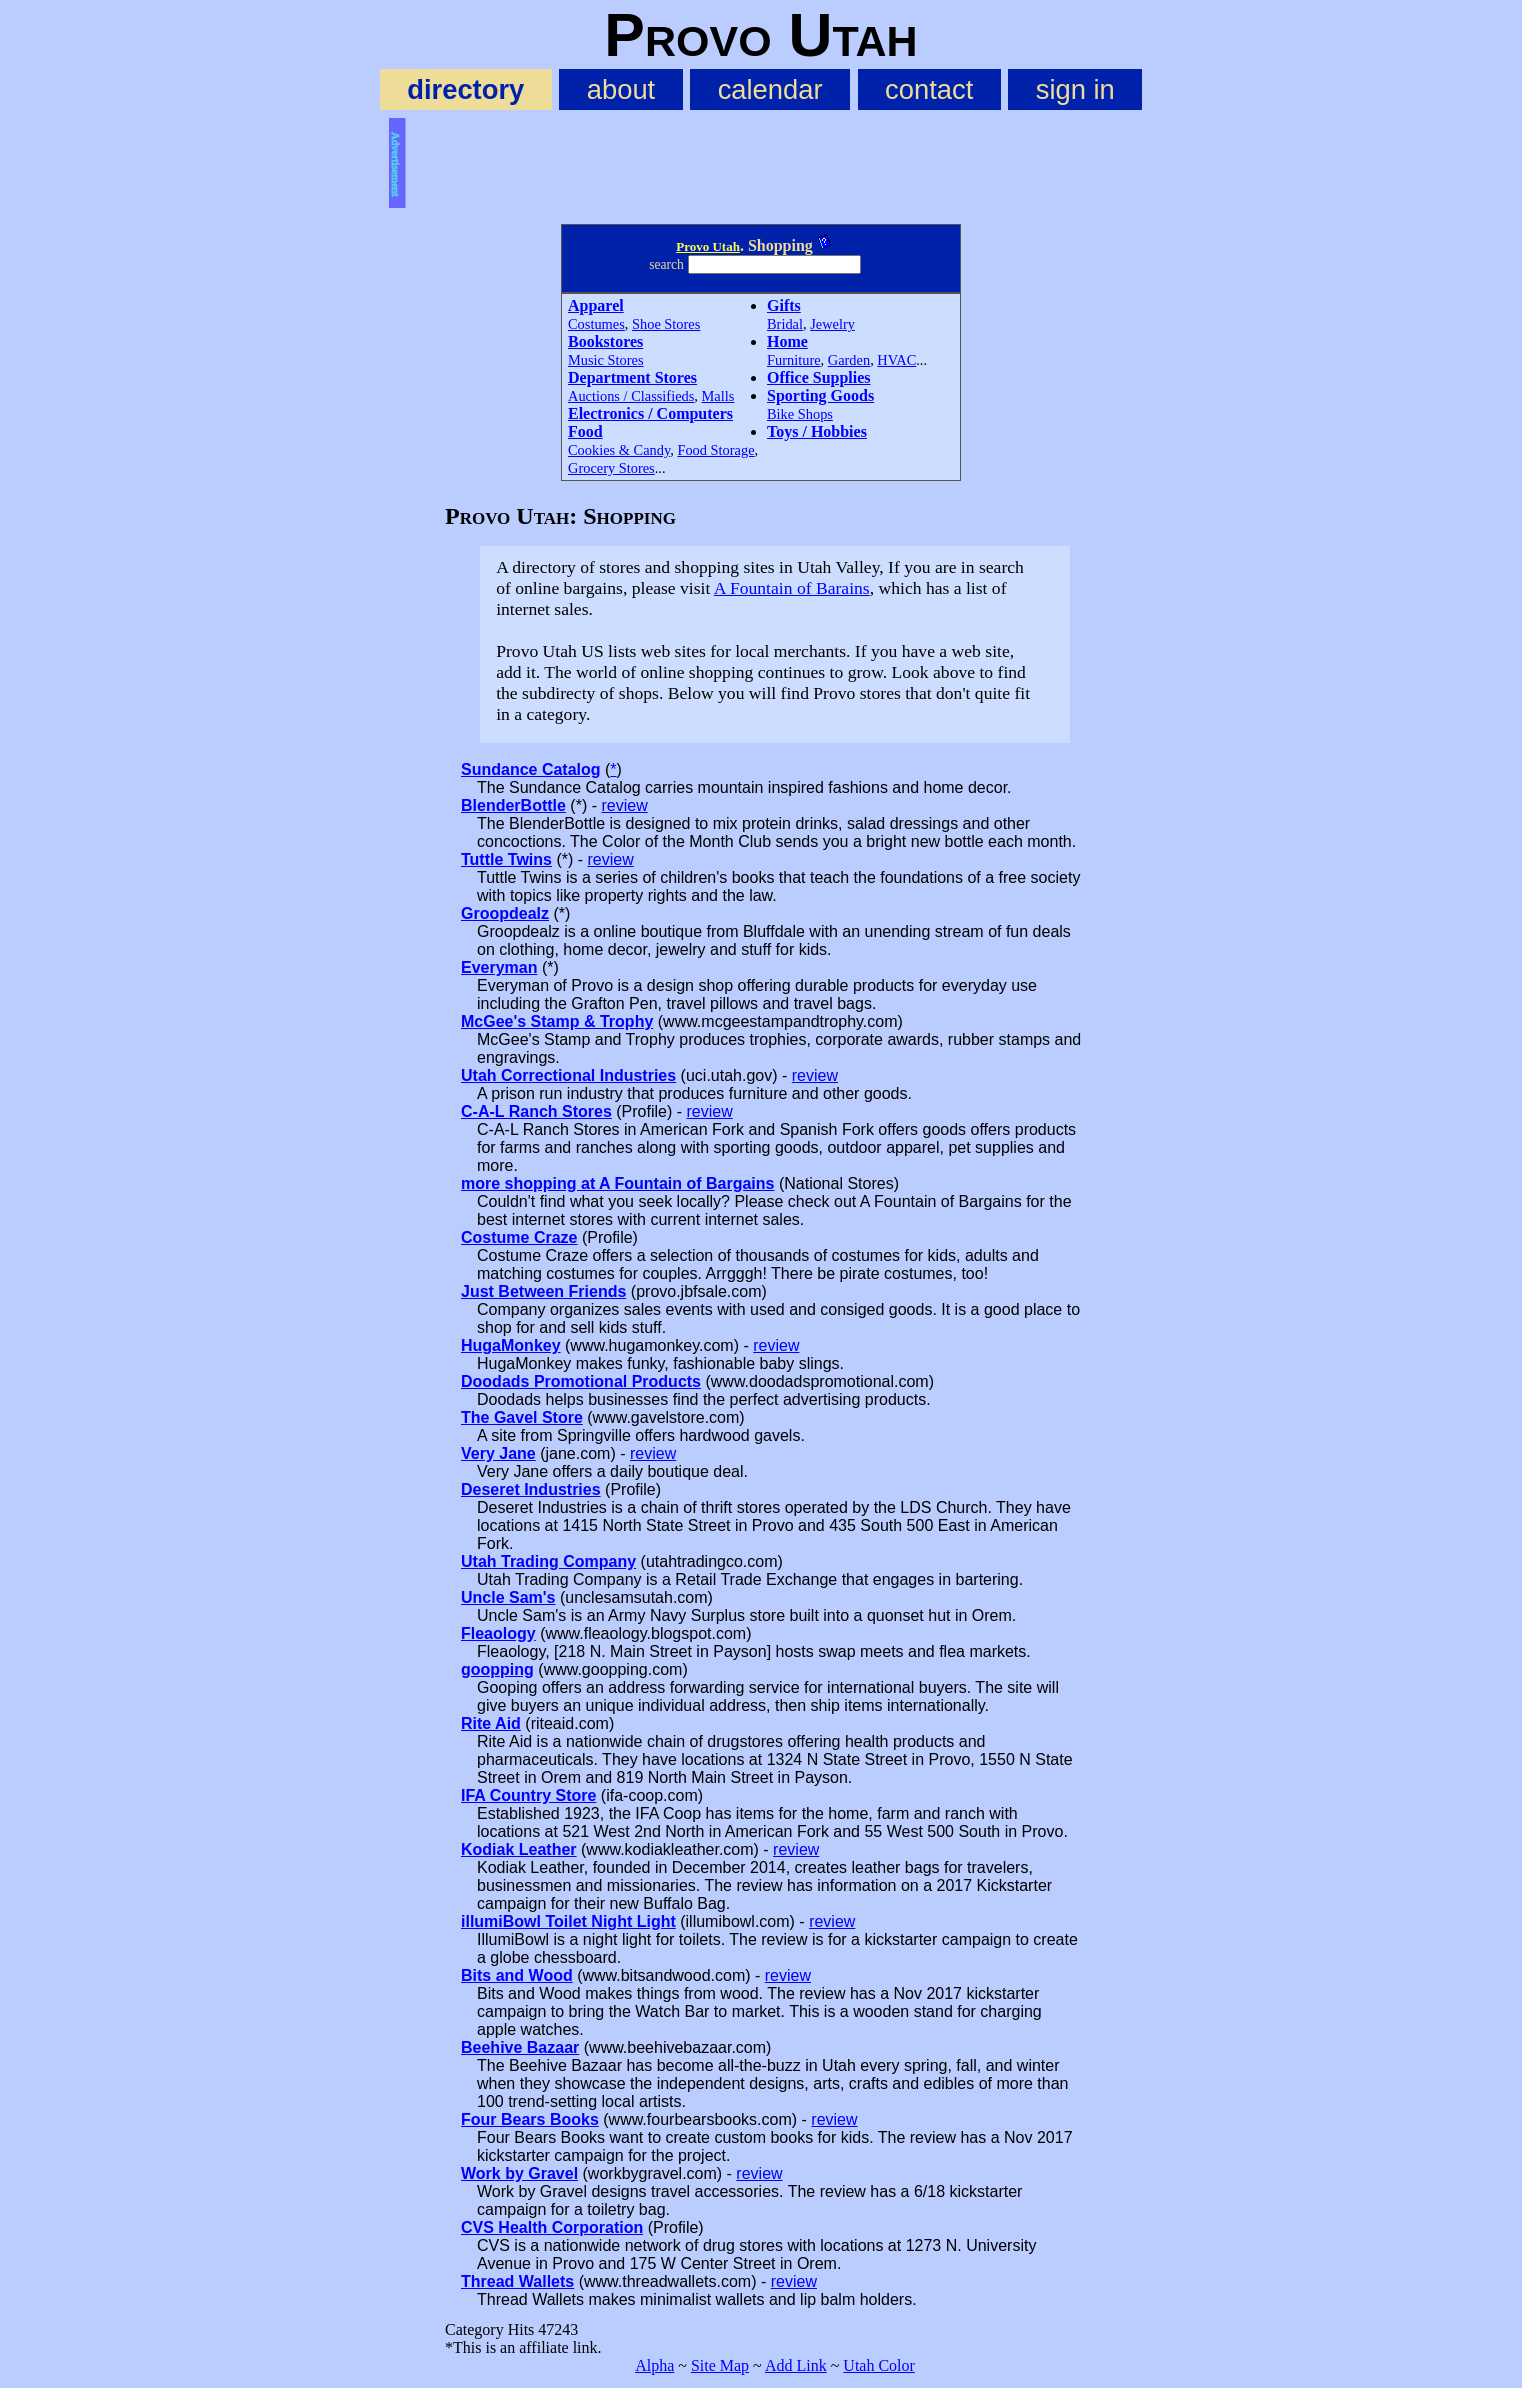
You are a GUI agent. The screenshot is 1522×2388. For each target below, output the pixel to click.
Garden (849, 360)
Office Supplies (819, 377)
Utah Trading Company (548, 1561)
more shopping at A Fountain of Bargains (617, 1183)
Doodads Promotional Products (581, 1381)
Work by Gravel (519, 2173)
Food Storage (715, 450)
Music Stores (606, 360)
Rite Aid (491, 1723)
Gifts (784, 305)
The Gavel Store (522, 1417)
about (621, 89)
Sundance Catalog (531, 769)
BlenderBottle (513, 805)
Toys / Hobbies (817, 431)
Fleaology (498, 1633)
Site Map (720, 2365)
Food (585, 431)
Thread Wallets (517, 2281)
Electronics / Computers (650, 413)
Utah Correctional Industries (568, 1075)
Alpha (654, 2365)
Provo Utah (708, 246)
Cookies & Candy (619, 450)
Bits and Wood (517, 1975)
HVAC (896, 360)
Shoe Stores (666, 324)
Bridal (785, 324)
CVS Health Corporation (552, 2227)
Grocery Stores (611, 468)
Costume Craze (519, 1237)
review (624, 805)
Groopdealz (505, 913)
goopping (497, 1669)
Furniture (794, 360)
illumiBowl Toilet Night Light (568, 1921)
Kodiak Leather (519, 1849)
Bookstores (605, 341)
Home (787, 341)
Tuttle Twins (506, 859)
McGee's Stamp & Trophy (557, 1021)
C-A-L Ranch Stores (536, 1111)
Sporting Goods (820, 395)
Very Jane (498, 1453)
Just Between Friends (543, 1291)
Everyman (499, 967)
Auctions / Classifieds (631, 396)
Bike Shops (800, 414)
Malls (718, 396)
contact (929, 89)
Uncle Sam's (508, 1597)
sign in (1075, 89)
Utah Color (879, 2365)
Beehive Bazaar (520, 2047)
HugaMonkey (511, 1345)
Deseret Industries (531, 1489)
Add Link (796, 2365)
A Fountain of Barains (792, 588)
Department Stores (632, 377)
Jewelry (832, 324)
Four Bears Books (530, 2119)
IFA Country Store (528, 1795)
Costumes (596, 324)
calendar (770, 89)
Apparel (596, 305)
